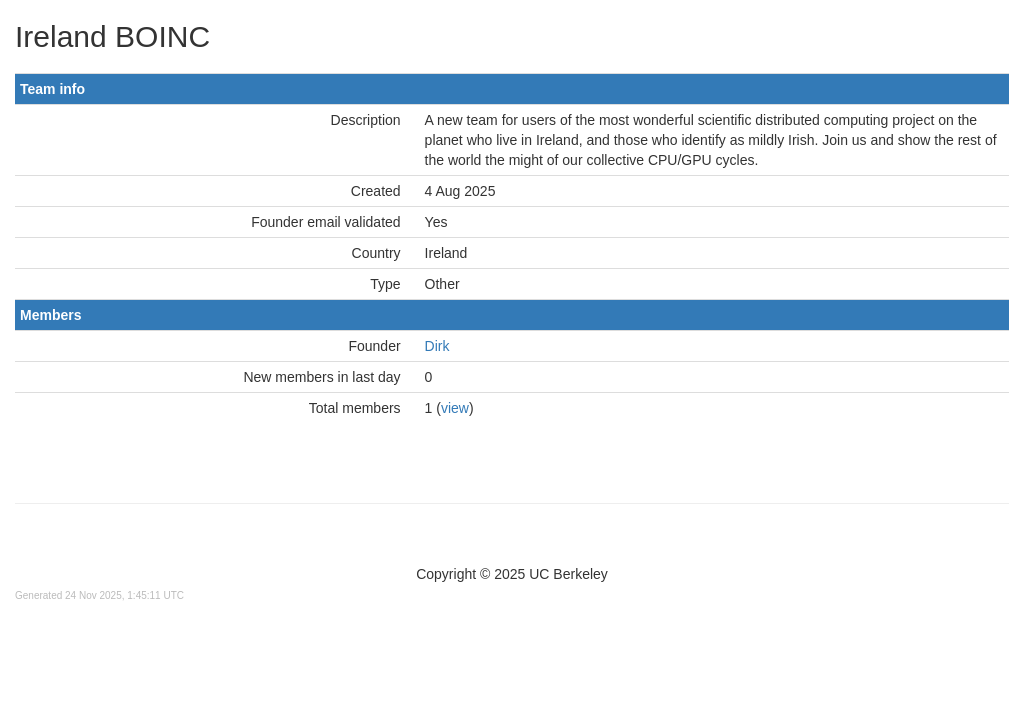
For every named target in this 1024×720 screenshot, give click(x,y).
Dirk (437, 346)
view (455, 408)
